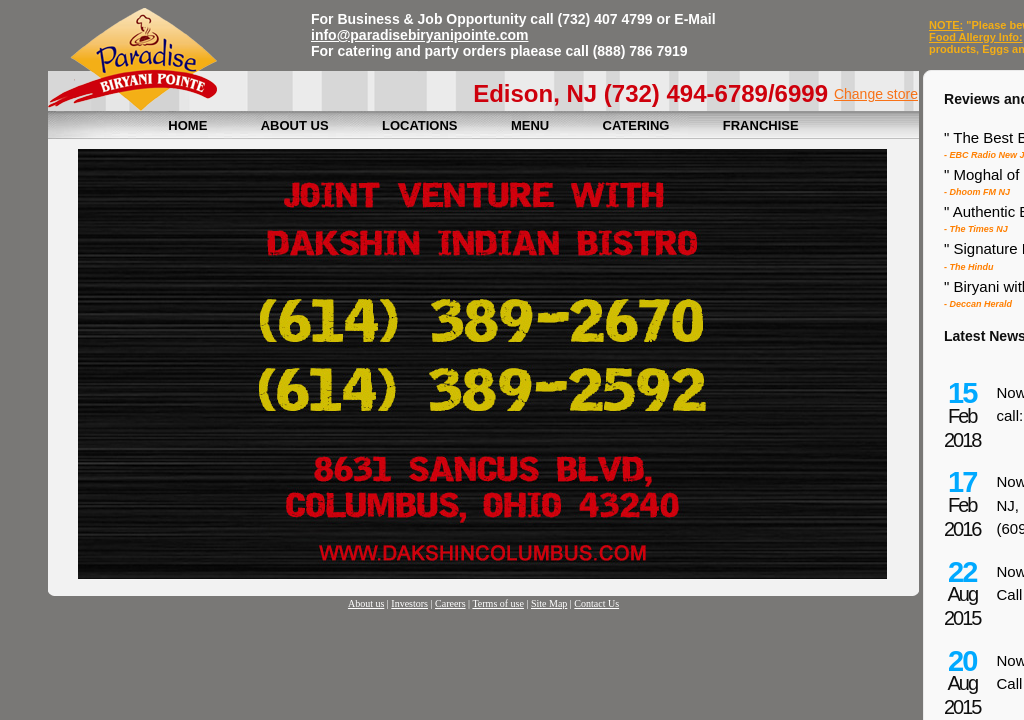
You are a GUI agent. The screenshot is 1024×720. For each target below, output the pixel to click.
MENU (530, 125)
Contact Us (596, 603)
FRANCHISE (761, 125)
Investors (409, 603)
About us (366, 603)
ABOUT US (295, 125)
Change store (876, 94)
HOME (187, 125)
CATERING (636, 125)
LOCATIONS (420, 125)
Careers (450, 603)
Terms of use (498, 603)
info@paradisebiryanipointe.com (419, 35)
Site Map (549, 603)
